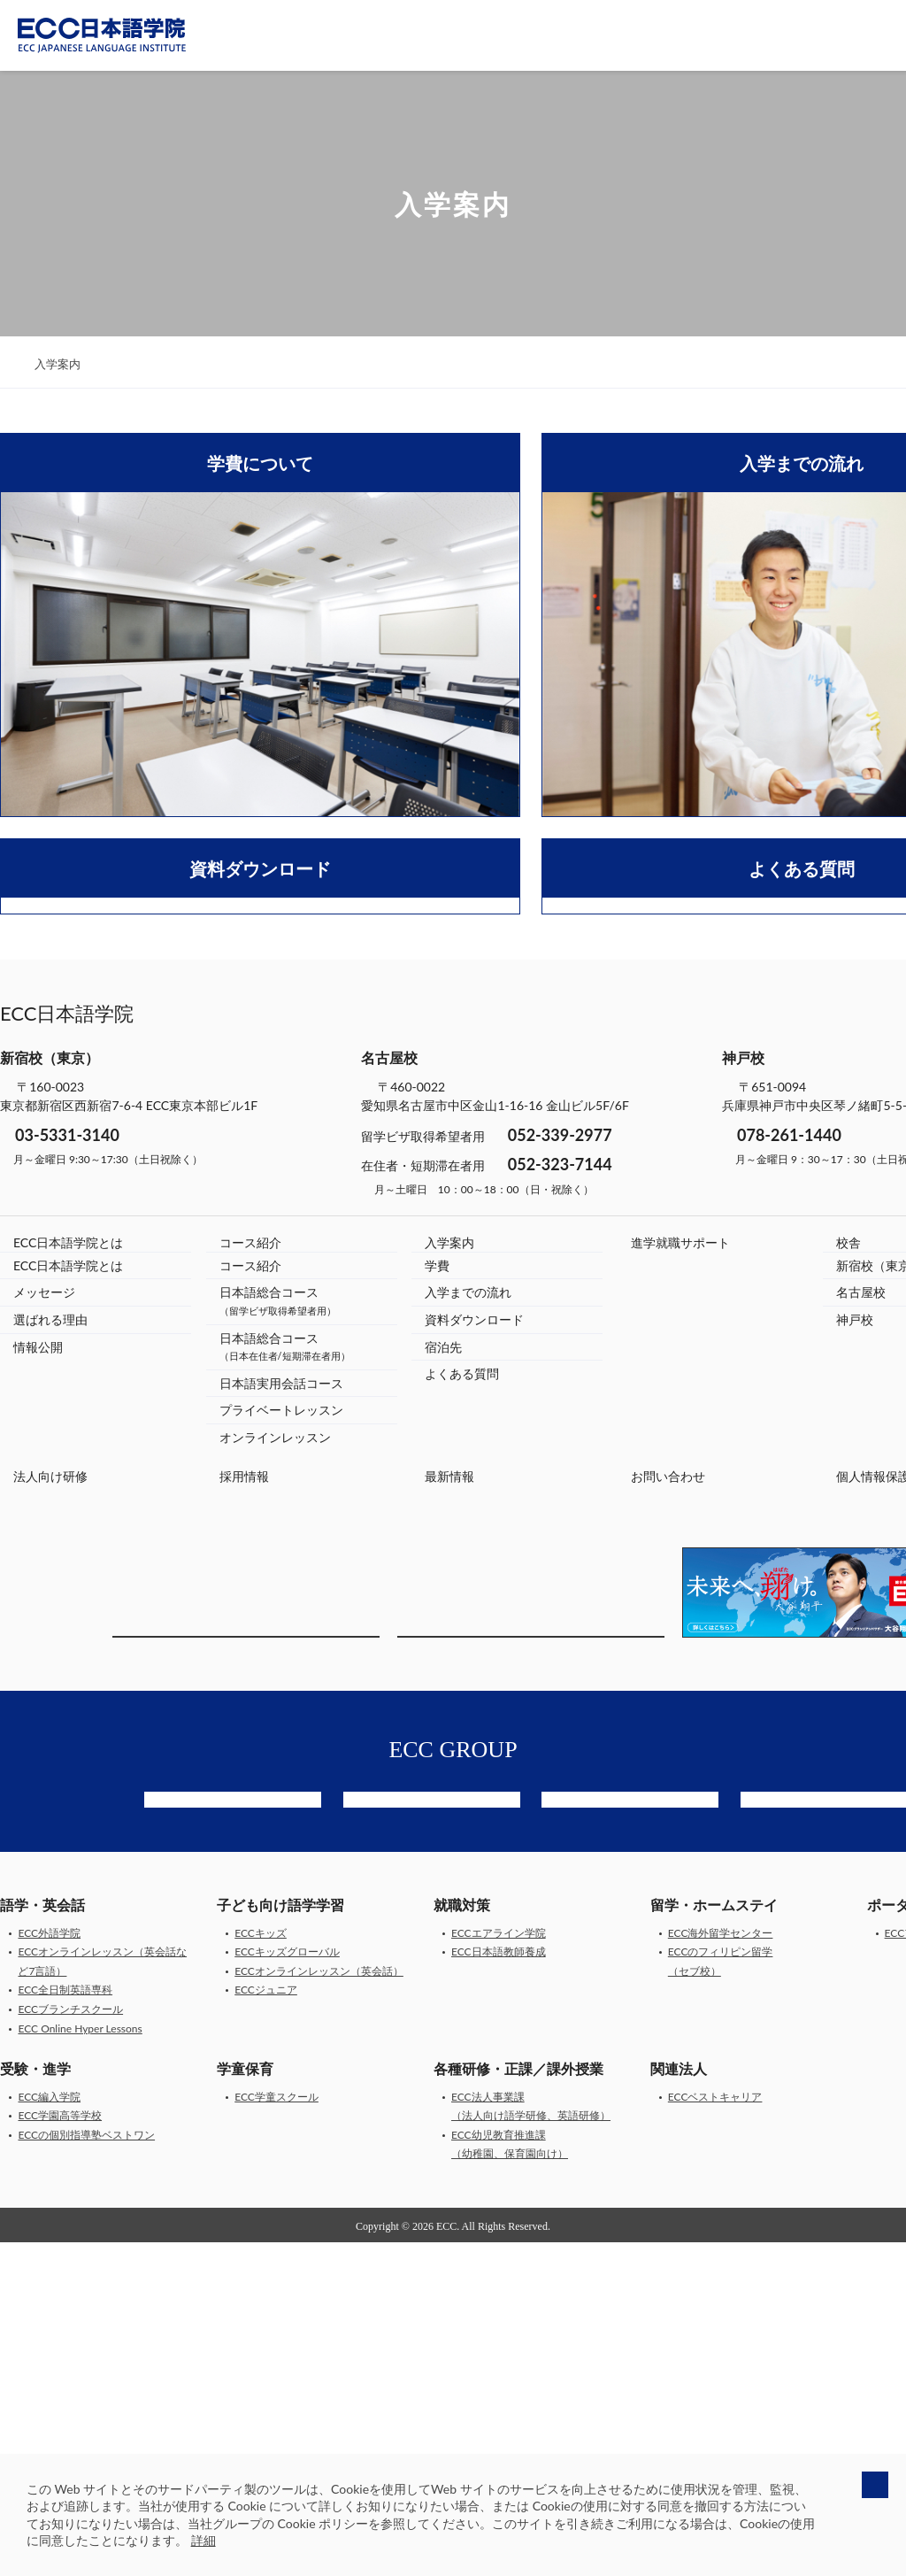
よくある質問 (462, 1681)
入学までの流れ (468, 1600)
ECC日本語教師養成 (498, 2286)
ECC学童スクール (276, 2430)
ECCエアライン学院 (498, 2267)
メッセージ (44, 1600)
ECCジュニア (265, 2324)
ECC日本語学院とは (68, 1550)
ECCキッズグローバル (287, 2286)
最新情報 (449, 1784)
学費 (437, 1573)
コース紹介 (250, 1550)
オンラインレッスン (275, 1745)
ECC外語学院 (49, 2267)
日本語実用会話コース (281, 1691)
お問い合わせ (668, 1784)
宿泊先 (443, 1654)
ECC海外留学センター (720, 2267)
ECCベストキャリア (715, 2430)
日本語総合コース (277, 1608)
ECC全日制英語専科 (65, 2324)
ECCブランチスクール (70, 2343)
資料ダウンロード (474, 1627)
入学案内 (449, 1550)
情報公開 (38, 1654)
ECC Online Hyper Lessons (80, 2363)
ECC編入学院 (49, 2430)
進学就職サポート (680, 1550)
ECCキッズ (260, 2267)
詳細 (203, 2540)
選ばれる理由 (50, 1627)
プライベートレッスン (281, 1717)
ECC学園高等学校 (60, 2449)
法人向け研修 (50, 1784)
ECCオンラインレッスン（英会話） (318, 2305)
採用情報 (244, 1784)
